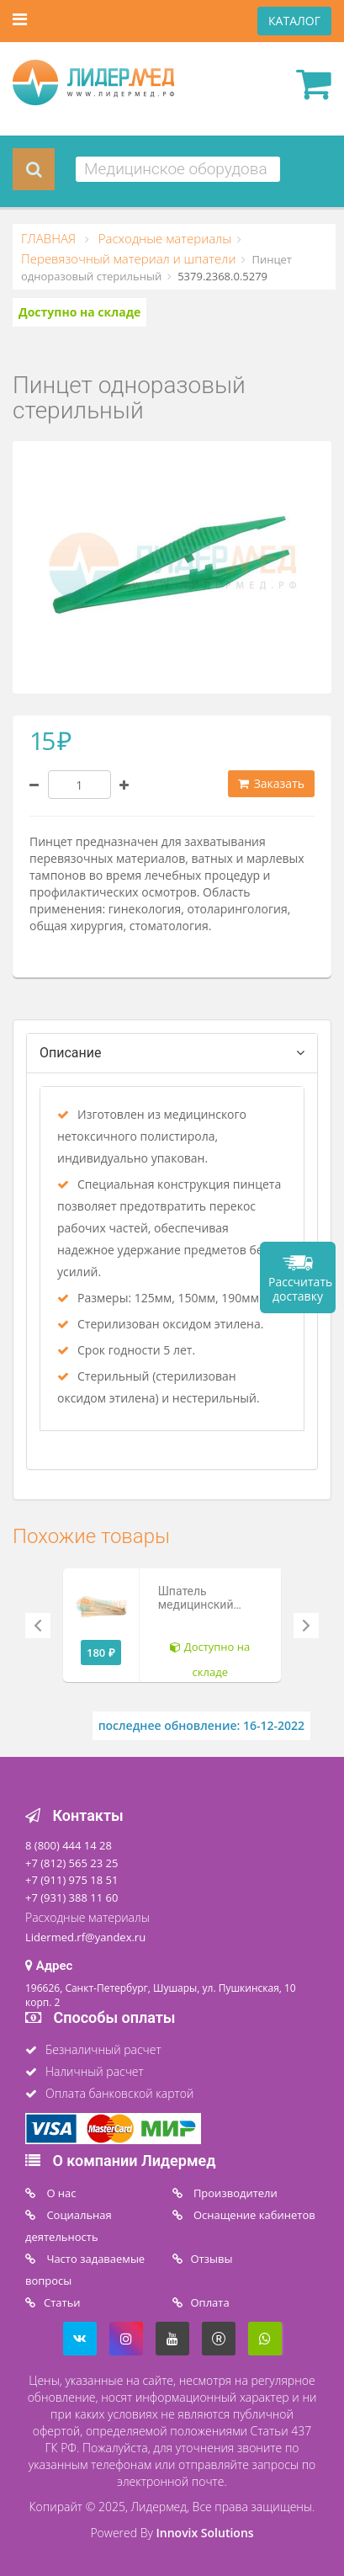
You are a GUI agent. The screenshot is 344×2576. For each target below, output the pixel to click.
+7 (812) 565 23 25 (71, 1863)
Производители (234, 2193)
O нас (60, 2193)
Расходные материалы (163, 238)
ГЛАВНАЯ (50, 238)
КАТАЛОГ (294, 21)
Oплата (210, 2302)
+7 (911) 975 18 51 (71, 1879)
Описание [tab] (71, 1053)
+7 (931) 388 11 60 (71, 1897)
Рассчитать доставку (300, 1289)
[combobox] (178, 169)
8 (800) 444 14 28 (68, 1845)
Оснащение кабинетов (253, 2214)
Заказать (271, 783)
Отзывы (212, 2258)
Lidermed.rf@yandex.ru (85, 1937)
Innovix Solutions (205, 2533)
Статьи (62, 2302)
